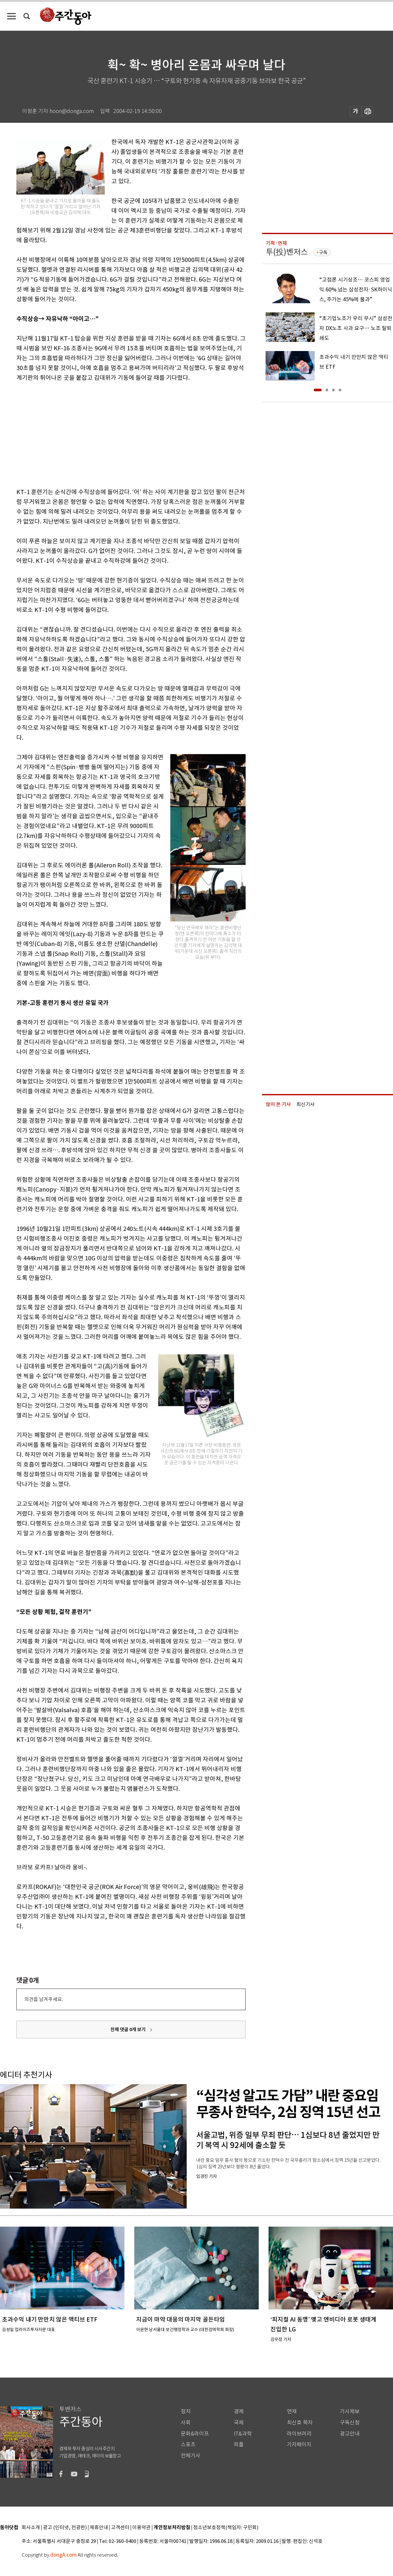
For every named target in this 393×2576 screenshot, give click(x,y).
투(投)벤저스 (287, 252)
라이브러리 (299, 2434)
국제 (239, 2422)
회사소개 (31, 2527)
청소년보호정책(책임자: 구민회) (225, 2527)
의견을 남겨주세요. (43, 1999)
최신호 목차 (300, 2422)
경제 (239, 2411)
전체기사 (190, 2456)
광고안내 (350, 2434)
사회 (186, 2422)
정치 (186, 2411)
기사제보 (350, 2411)
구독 (323, 252)
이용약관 (141, 2527)
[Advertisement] (114, 433)
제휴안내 (99, 2527)
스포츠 (188, 2444)
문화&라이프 (195, 2434)
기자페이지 (299, 2444)
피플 (239, 2444)
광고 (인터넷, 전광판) (65, 2527)
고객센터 (120, 2527)
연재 (292, 2411)
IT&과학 (243, 2434)
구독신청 (350, 2422)
